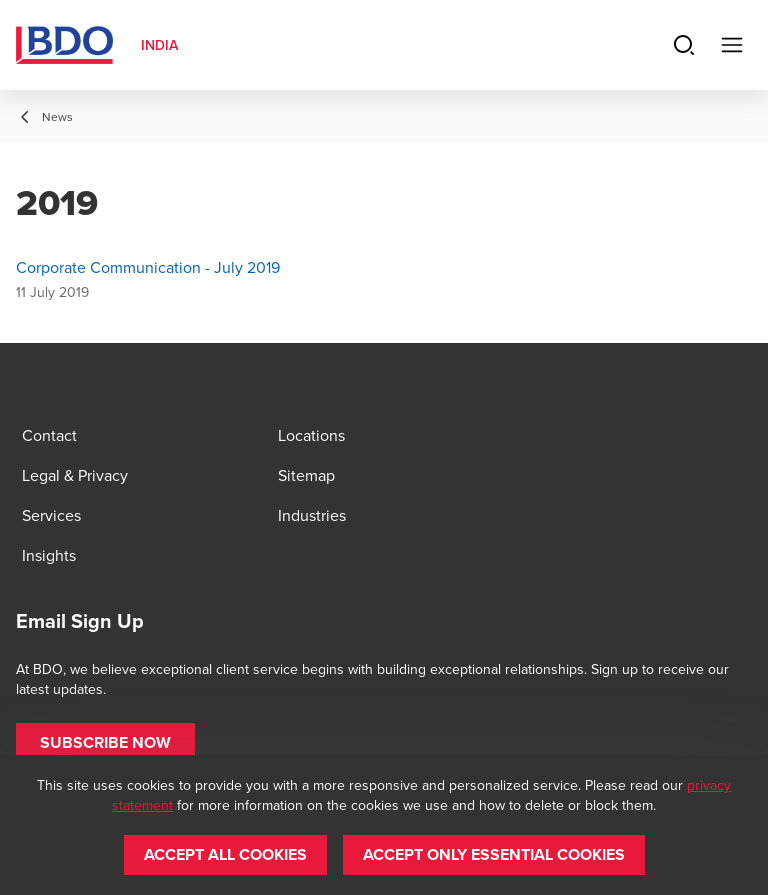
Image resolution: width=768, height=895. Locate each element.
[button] (105, 743)
